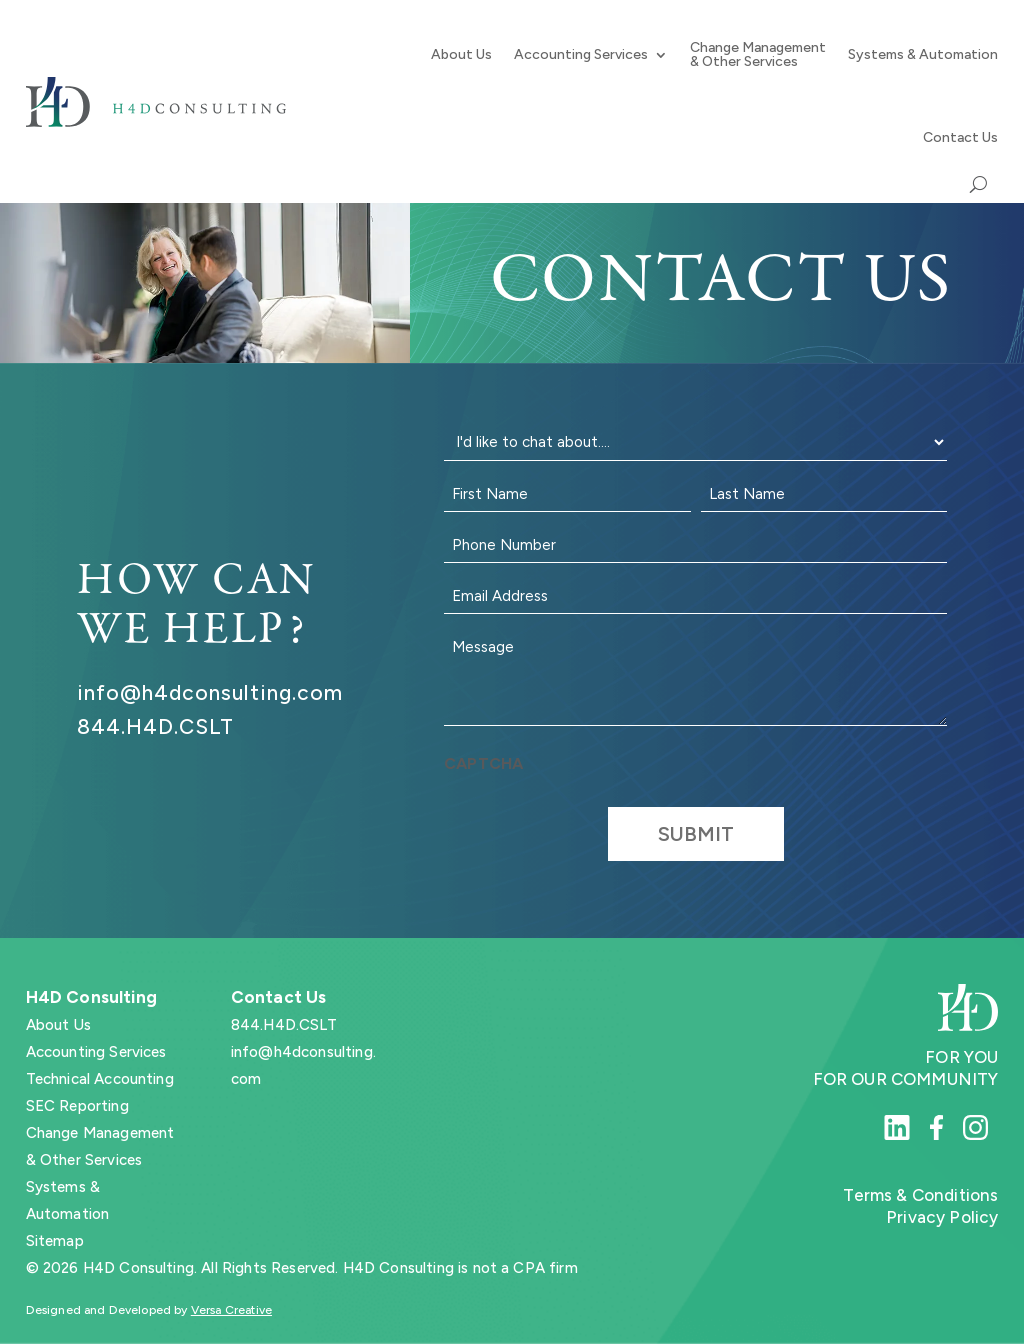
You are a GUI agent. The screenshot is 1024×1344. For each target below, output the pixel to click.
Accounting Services (581, 54)
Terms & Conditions (920, 1195)
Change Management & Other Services (758, 54)
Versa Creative (231, 1310)
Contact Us (960, 137)
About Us (461, 54)
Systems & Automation (923, 54)
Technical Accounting (100, 1079)
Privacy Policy (942, 1217)
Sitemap (55, 1241)
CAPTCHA (483, 763)
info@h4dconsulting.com (210, 692)
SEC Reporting (77, 1106)
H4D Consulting (91, 997)
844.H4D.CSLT (156, 726)
